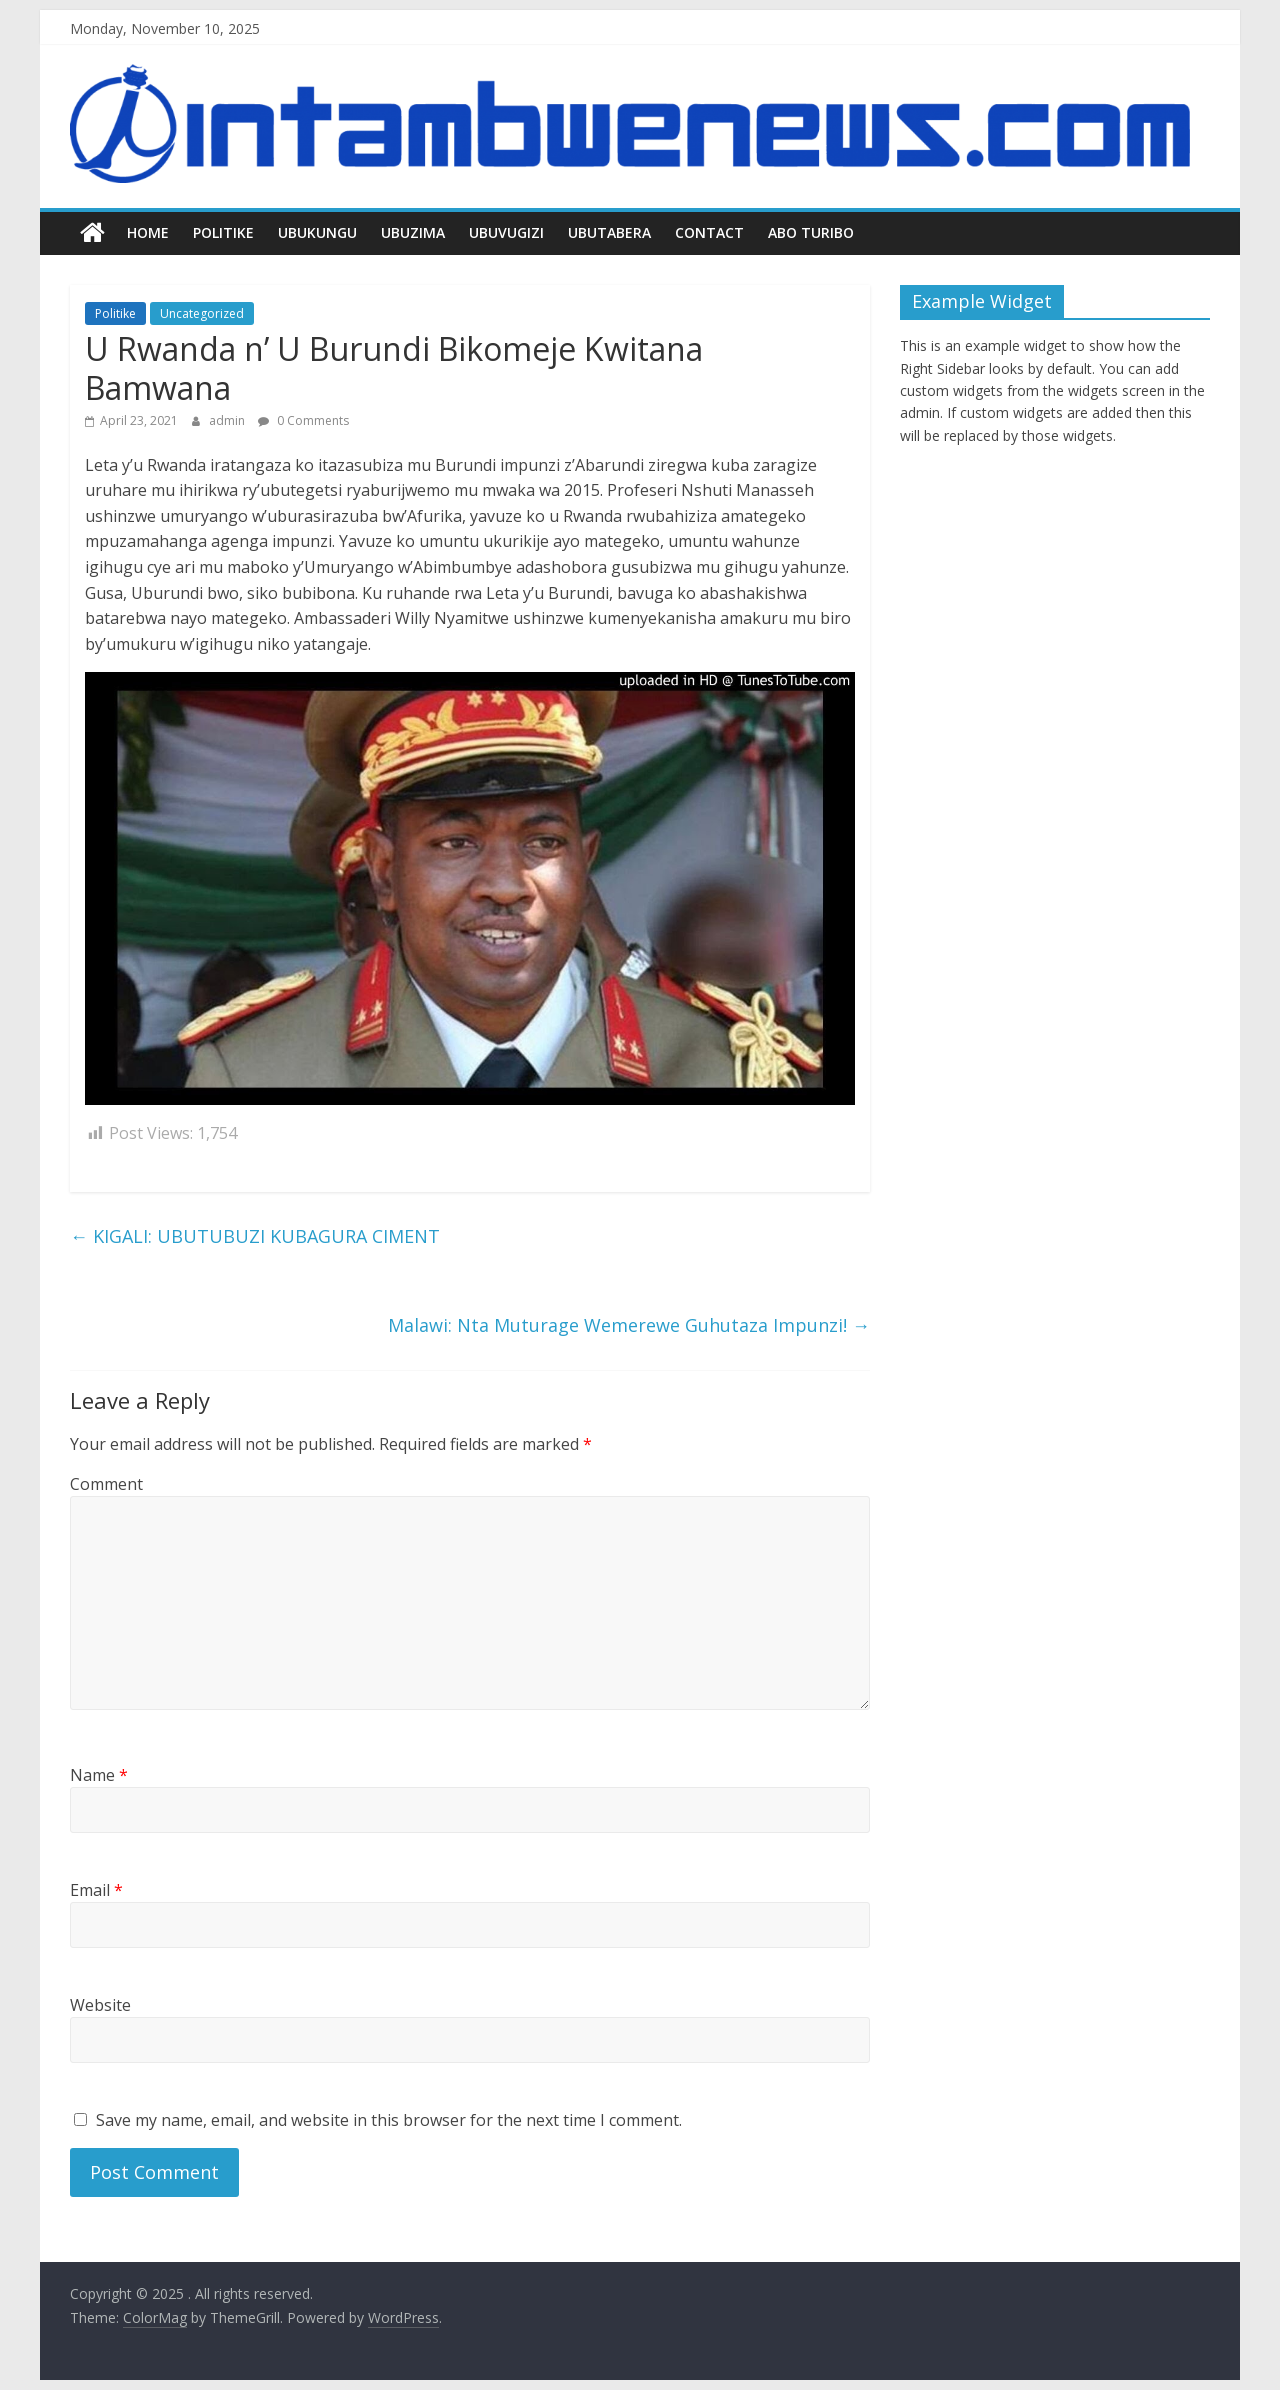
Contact (709, 232)
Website (100, 2005)
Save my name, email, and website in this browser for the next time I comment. (389, 2120)
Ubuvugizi (506, 232)
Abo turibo (811, 232)
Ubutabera (609, 232)
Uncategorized (202, 313)
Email (96, 1890)
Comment (106, 1484)
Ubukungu (317, 232)
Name (99, 1775)
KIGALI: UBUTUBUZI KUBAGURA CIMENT (255, 1236)
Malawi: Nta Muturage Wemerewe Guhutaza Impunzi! (629, 1325)
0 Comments (303, 420)
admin (228, 420)
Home (148, 232)
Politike (223, 232)
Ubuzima (413, 232)
